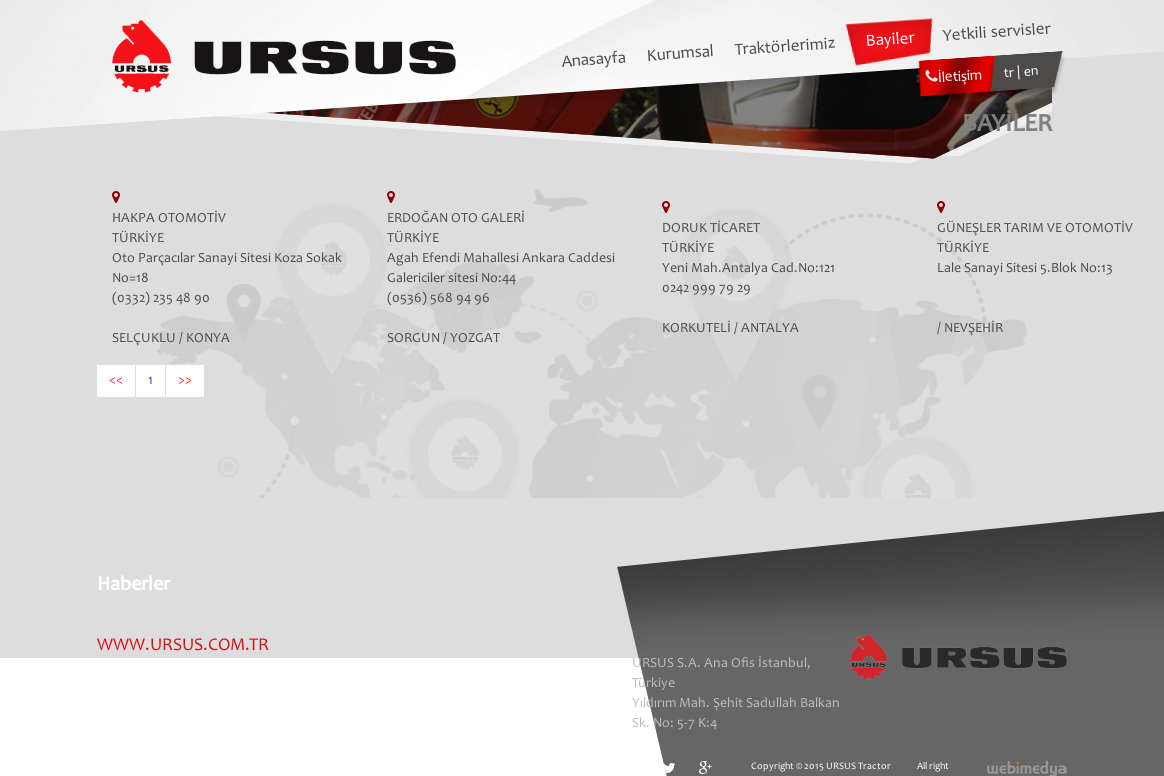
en (1032, 72)
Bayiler (890, 41)
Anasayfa (593, 60)
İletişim (954, 76)
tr (1011, 73)
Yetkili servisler (996, 33)
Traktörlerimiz (785, 48)
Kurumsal (681, 55)
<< (116, 381)
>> (185, 381)
